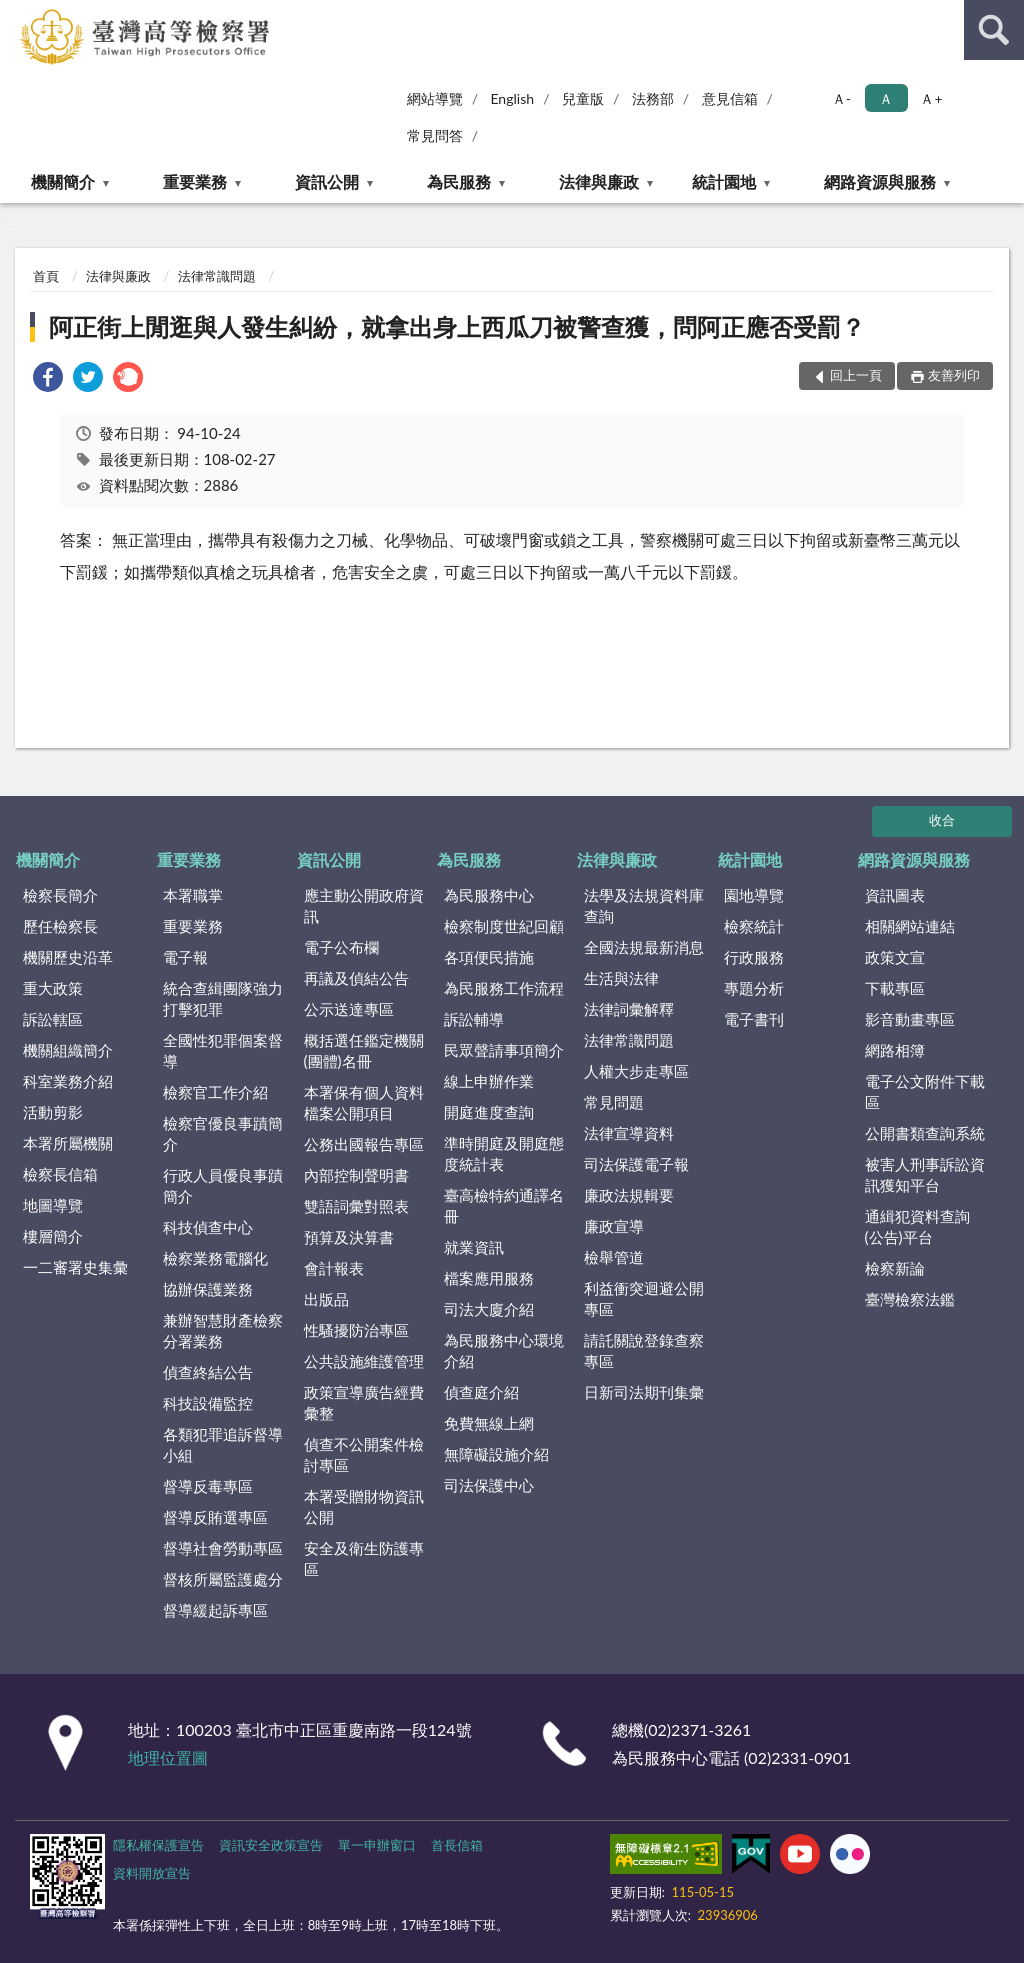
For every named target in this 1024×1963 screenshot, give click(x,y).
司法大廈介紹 (489, 1309)
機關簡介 (63, 181)
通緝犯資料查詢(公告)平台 (917, 1226)
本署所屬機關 (68, 1143)
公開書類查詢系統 (925, 1133)
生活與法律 (621, 978)
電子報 (185, 957)
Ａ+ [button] (931, 98)
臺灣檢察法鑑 (910, 1299)
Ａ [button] (886, 98)
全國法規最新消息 (644, 947)
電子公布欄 (341, 947)
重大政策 (53, 988)
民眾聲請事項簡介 (504, 1050)
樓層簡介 (53, 1236)
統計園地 (724, 181)
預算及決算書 (349, 1237)
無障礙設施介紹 (496, 1454)
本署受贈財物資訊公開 (364, 1506)
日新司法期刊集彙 (644, 1392)
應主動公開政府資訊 (364, 905)
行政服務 (754, 957)
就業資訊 (474, 1247)
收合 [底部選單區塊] (942, 820)
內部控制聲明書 (356, 1175)
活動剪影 (53, 1112)
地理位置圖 (168, 1757)
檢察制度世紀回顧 (504, 926)
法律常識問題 (217, 276)
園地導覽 (754, 895)
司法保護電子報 (636, 1164)
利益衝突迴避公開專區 (644, 1298)
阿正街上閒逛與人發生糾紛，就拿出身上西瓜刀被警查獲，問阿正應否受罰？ (457, 326)
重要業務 (195, 181)
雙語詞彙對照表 (356, 1206)
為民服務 (459, 181)
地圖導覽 (53, 1205)
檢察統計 (754, 926)
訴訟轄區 (53, 1019)
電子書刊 (754, 1019)
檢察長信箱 (60, 1174)
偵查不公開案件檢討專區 (364, 1454)
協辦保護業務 (208, 1289)
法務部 (653, 98)
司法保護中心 (489, 1485)
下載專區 (895, 988)
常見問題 (614, 1102)
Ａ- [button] (841, 98)
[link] (48, 379)
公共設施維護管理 (364, 1361)
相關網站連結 (910, 926)
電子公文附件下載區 (925, 1091)
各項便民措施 (489, 957)
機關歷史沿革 (68, 957)
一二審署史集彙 (75, 1267)
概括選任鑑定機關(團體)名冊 (364, 1050)
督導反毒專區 (208, 1486)
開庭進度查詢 (489, 1112)
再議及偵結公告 (356, 978)
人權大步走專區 (636, 1071)
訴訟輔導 (474, 1019)
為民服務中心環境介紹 (504, 1350)
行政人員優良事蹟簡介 (223, 1185)
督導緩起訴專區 (215, 1610)
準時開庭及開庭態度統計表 (504, 1153)
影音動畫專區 (910, 1019)
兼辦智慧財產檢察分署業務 (223, 1330)
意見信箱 (730, 98)
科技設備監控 (208, 1403)
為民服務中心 (489, 895)
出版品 (326, 1299)
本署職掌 (193, 895)
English (512, 98)
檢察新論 (895, 1268)
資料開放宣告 (152, 1873)
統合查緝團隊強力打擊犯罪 (223, 998)
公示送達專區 (349, 1009)
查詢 (994, 30)
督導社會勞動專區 (223, 1548)
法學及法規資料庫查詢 (644, 905)
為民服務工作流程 (504, 988)
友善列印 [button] (954, 375)
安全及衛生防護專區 (364, 1558)
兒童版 (583, 98)
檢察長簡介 (60, 895)
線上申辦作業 (489, 1081)
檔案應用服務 (489, 1278)
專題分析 (754, 988)
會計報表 (334, 1268)
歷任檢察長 (60, 926)
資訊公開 (327, 181)
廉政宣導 (614, 1226)
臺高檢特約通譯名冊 (504, 1205)
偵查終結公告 (208, 1372)
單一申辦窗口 (377, 1845)
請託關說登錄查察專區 (644, 1350)
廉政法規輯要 (629, 1195)
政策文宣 (895, 957)
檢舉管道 (614, 1257)
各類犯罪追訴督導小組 (223, 1444)
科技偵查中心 (208, 1227)
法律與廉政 (599, 181)
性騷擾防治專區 (356, 1330)
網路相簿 (895, 1050)
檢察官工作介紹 (215, 1092)
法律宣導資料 (629, 1133)
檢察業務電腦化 (215, 1258)
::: (16, 15)
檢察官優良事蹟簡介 (223, 1133)
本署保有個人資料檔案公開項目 (364, 1102)
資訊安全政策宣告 (271, 1845)
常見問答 (435, 135)
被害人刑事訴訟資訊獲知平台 (925, 1174)
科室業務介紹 (68, 1081)
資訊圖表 (895, 895)
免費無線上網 (489, 1423)
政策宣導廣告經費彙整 (364, 1402)
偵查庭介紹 (481, 1392)
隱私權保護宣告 (158, 1845)
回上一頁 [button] (856, 375)
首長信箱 (457, 1845)
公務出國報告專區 (364, 1144)
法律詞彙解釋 (629, 1009)
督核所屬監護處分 (223, 1579)
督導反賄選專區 (215, 1517)
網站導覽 (435, 98)
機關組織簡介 (68, 1050)
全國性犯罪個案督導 (223, 1050)
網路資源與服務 (880, 181)
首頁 (46, 276)
